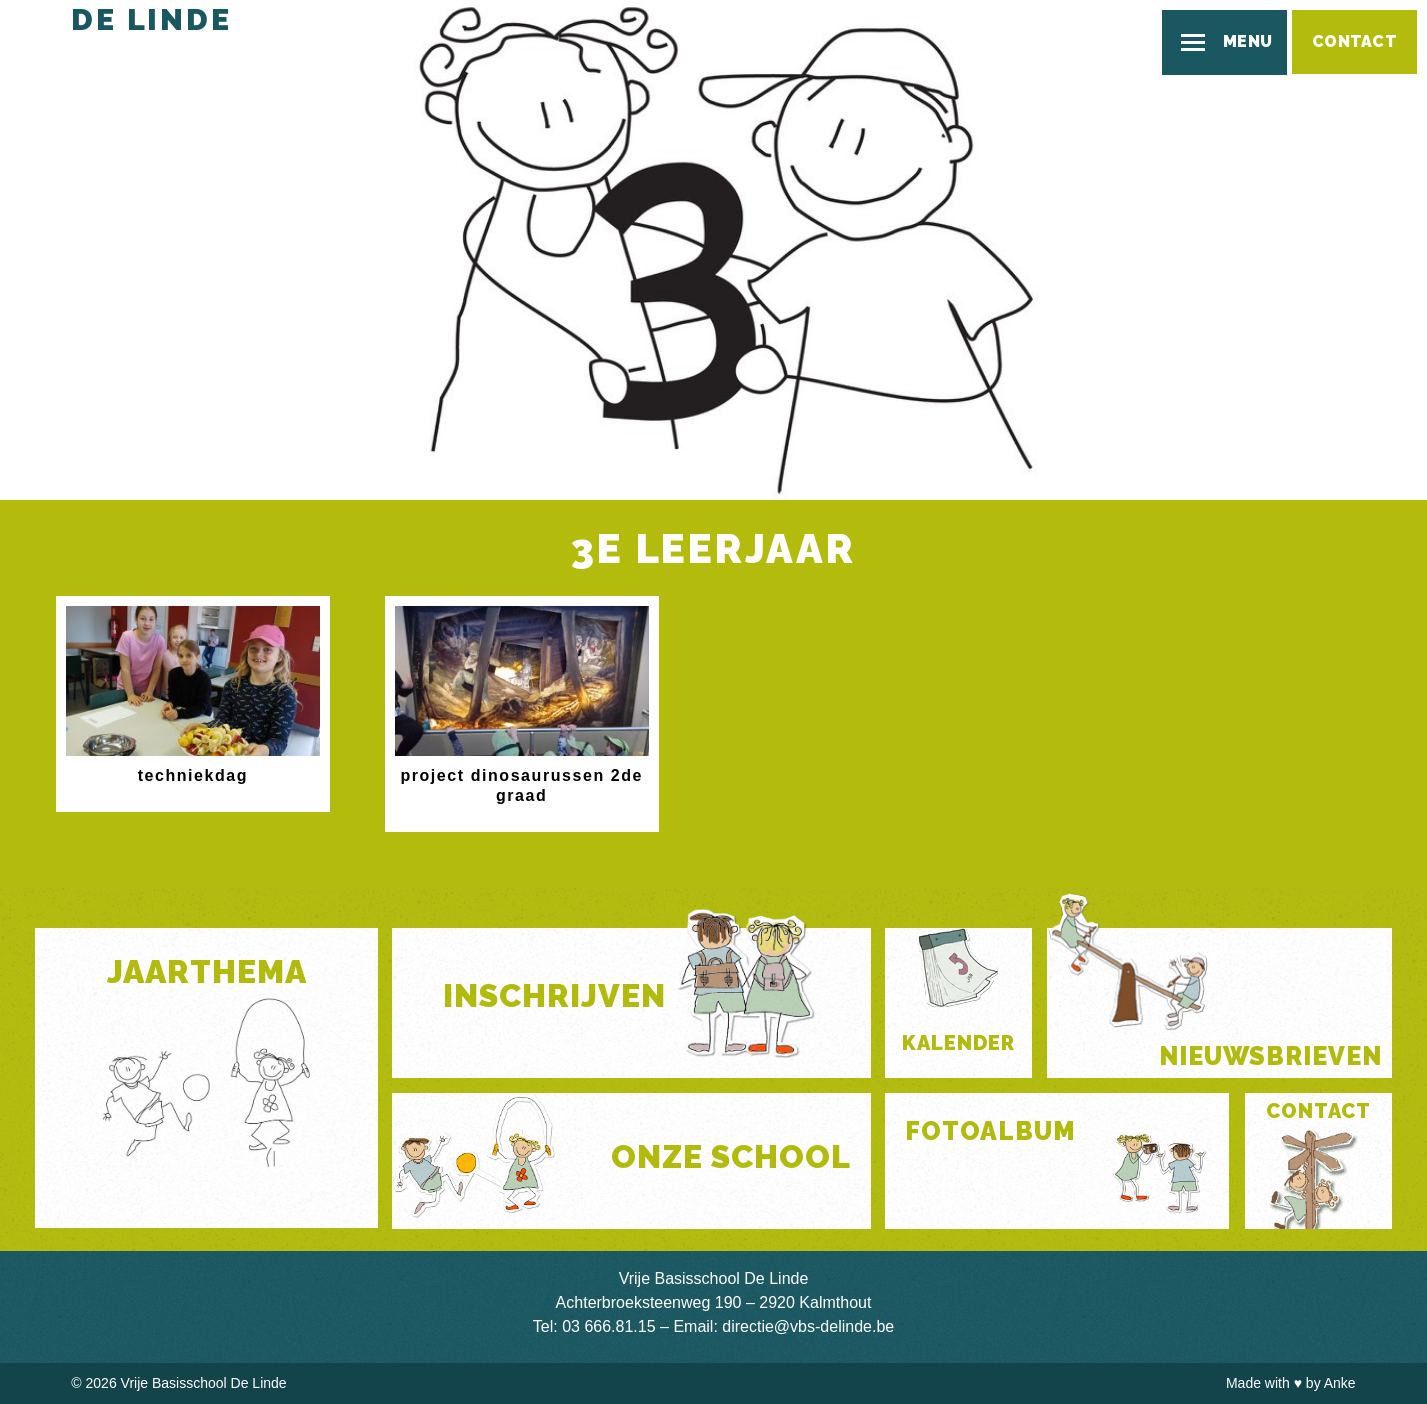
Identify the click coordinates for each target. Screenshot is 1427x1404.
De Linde (151, 19)
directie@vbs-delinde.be (808, 1326)
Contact (1354, 41)
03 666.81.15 (608, 1326)
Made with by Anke (1291, 1383)
